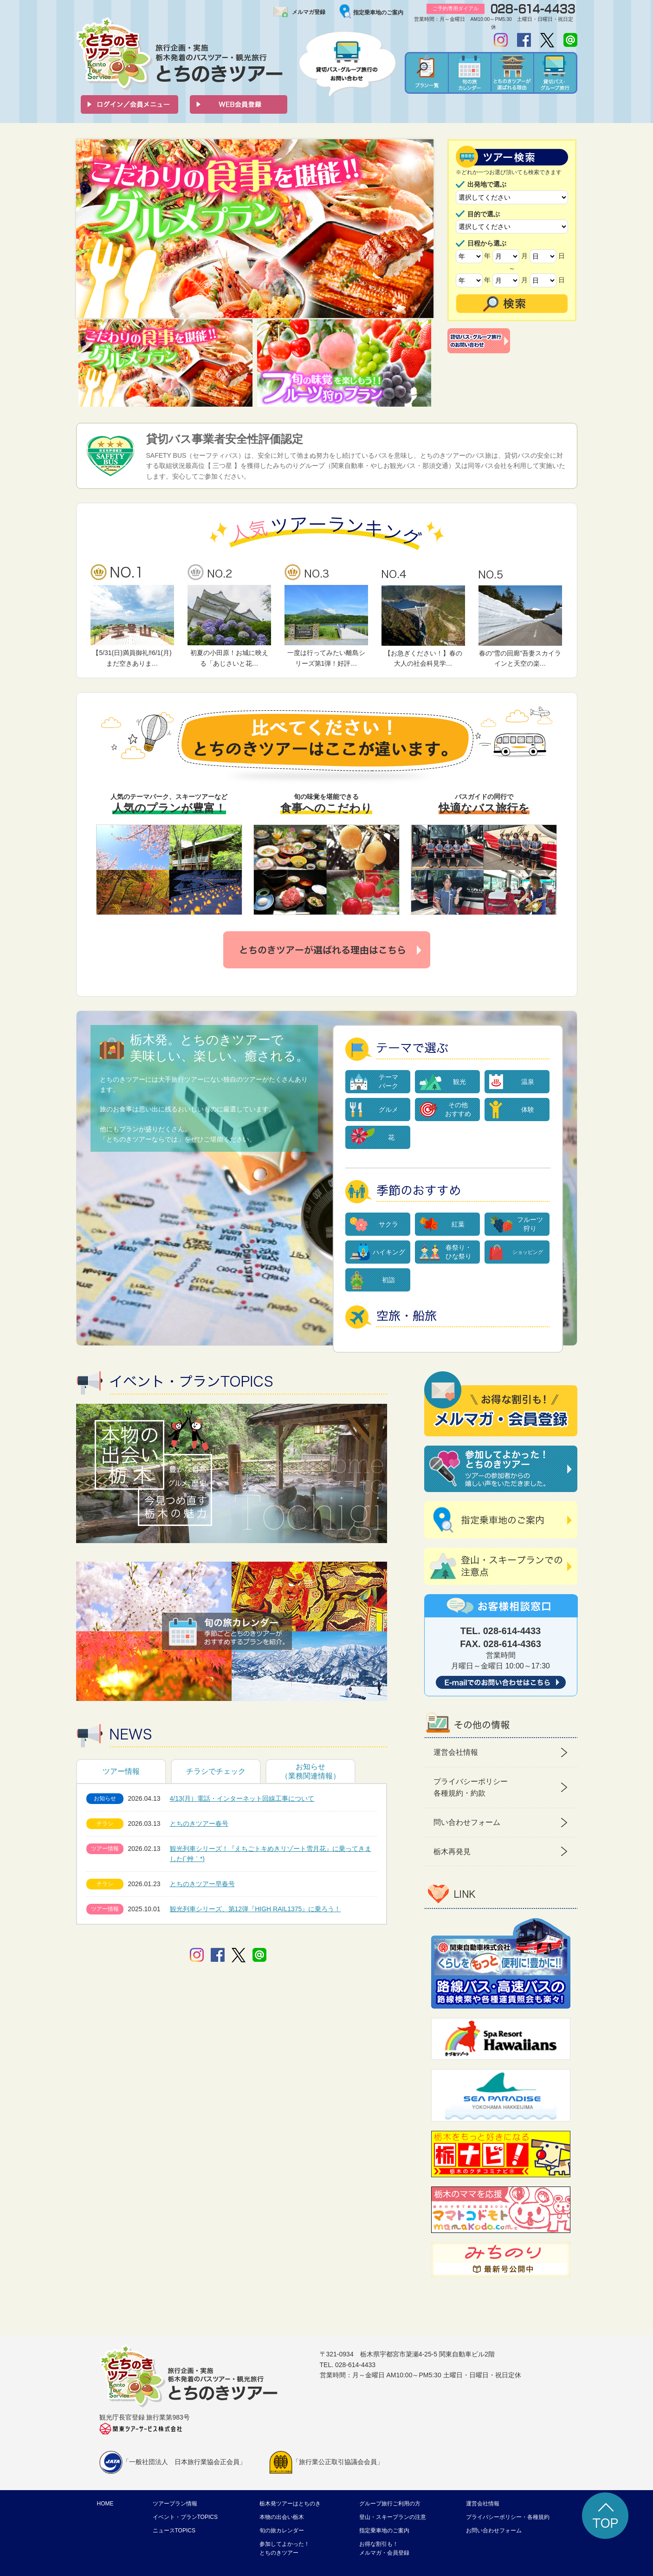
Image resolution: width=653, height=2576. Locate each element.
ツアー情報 (121, 1771)
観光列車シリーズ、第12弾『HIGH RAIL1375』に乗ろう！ (255, 1909)
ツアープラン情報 (175, 2503)
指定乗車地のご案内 (378, 12)
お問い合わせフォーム (494, 2530)
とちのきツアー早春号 (202, 1884)
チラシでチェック (216, 1771)
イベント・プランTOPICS (185, 2517)
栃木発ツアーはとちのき (290, 2503)
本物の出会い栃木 (281, 2517)
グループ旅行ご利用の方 (389, 2503)
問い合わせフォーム (466, 1822)
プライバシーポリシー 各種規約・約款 (470, 1787)
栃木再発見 (452, 1852)
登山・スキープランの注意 (392, 2517)
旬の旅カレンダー (281, 2530)
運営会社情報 (455, 1752)
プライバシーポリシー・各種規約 (508, 2517)
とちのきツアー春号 (199, 1823)
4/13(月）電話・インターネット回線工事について (242, 1798)
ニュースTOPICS (174, 2530)
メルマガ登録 (308, 12)
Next (421, 228)
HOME (105, 2503)
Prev (88, 228)
